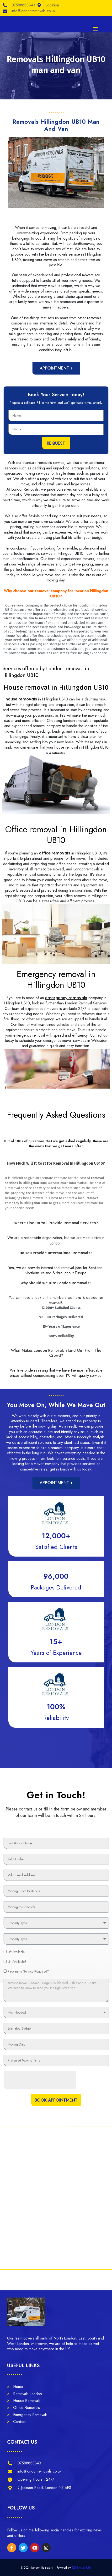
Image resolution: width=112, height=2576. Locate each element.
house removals (21, 699)
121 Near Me (81, 2567)
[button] (95, 28)
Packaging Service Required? (28, 1971)
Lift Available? (17, 1951)
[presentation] (40, 2080)
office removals (54, 853)
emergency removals (66, 998)
